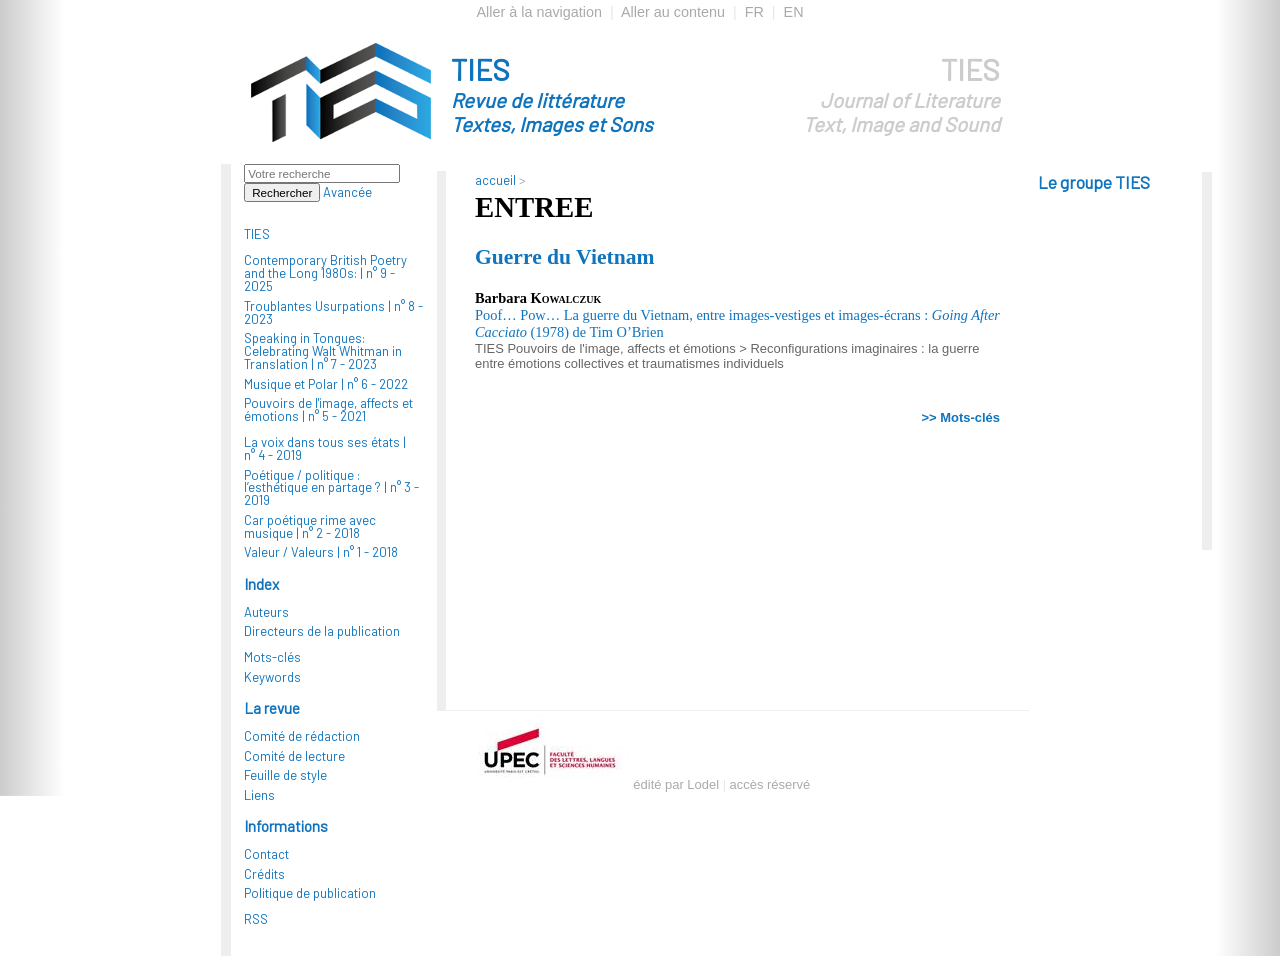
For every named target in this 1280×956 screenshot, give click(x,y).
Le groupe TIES (1094, 182)
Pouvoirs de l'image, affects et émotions (621, 348)
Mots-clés (272, 657)
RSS (256, 919)
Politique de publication (310, 893)
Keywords (272, 677)
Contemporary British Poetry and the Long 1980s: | (325, 273)
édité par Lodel (676, 784)
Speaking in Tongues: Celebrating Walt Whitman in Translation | (323, 351)
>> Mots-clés (961, 417)
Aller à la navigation (539, 12)
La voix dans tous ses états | (325, 448)
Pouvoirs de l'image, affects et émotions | (328, 409)
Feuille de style (285, 775)
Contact (266, 854)
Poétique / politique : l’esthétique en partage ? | (331, 488)
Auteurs (266, 612)
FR (754, 12)
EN (794, 12)
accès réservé (770, 784)
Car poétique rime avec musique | (310, 526)
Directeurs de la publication (322, 631)
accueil (495, 180)
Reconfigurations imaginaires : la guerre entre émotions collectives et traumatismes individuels (727, 356)
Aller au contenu (673, 12)
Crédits (264, 874)
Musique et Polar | (326, 384)
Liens (259, 795)
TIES (588, 94)
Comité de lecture (294, 756)
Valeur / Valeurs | (321, 552)
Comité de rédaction (302, 736)
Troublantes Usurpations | (333, 312)
